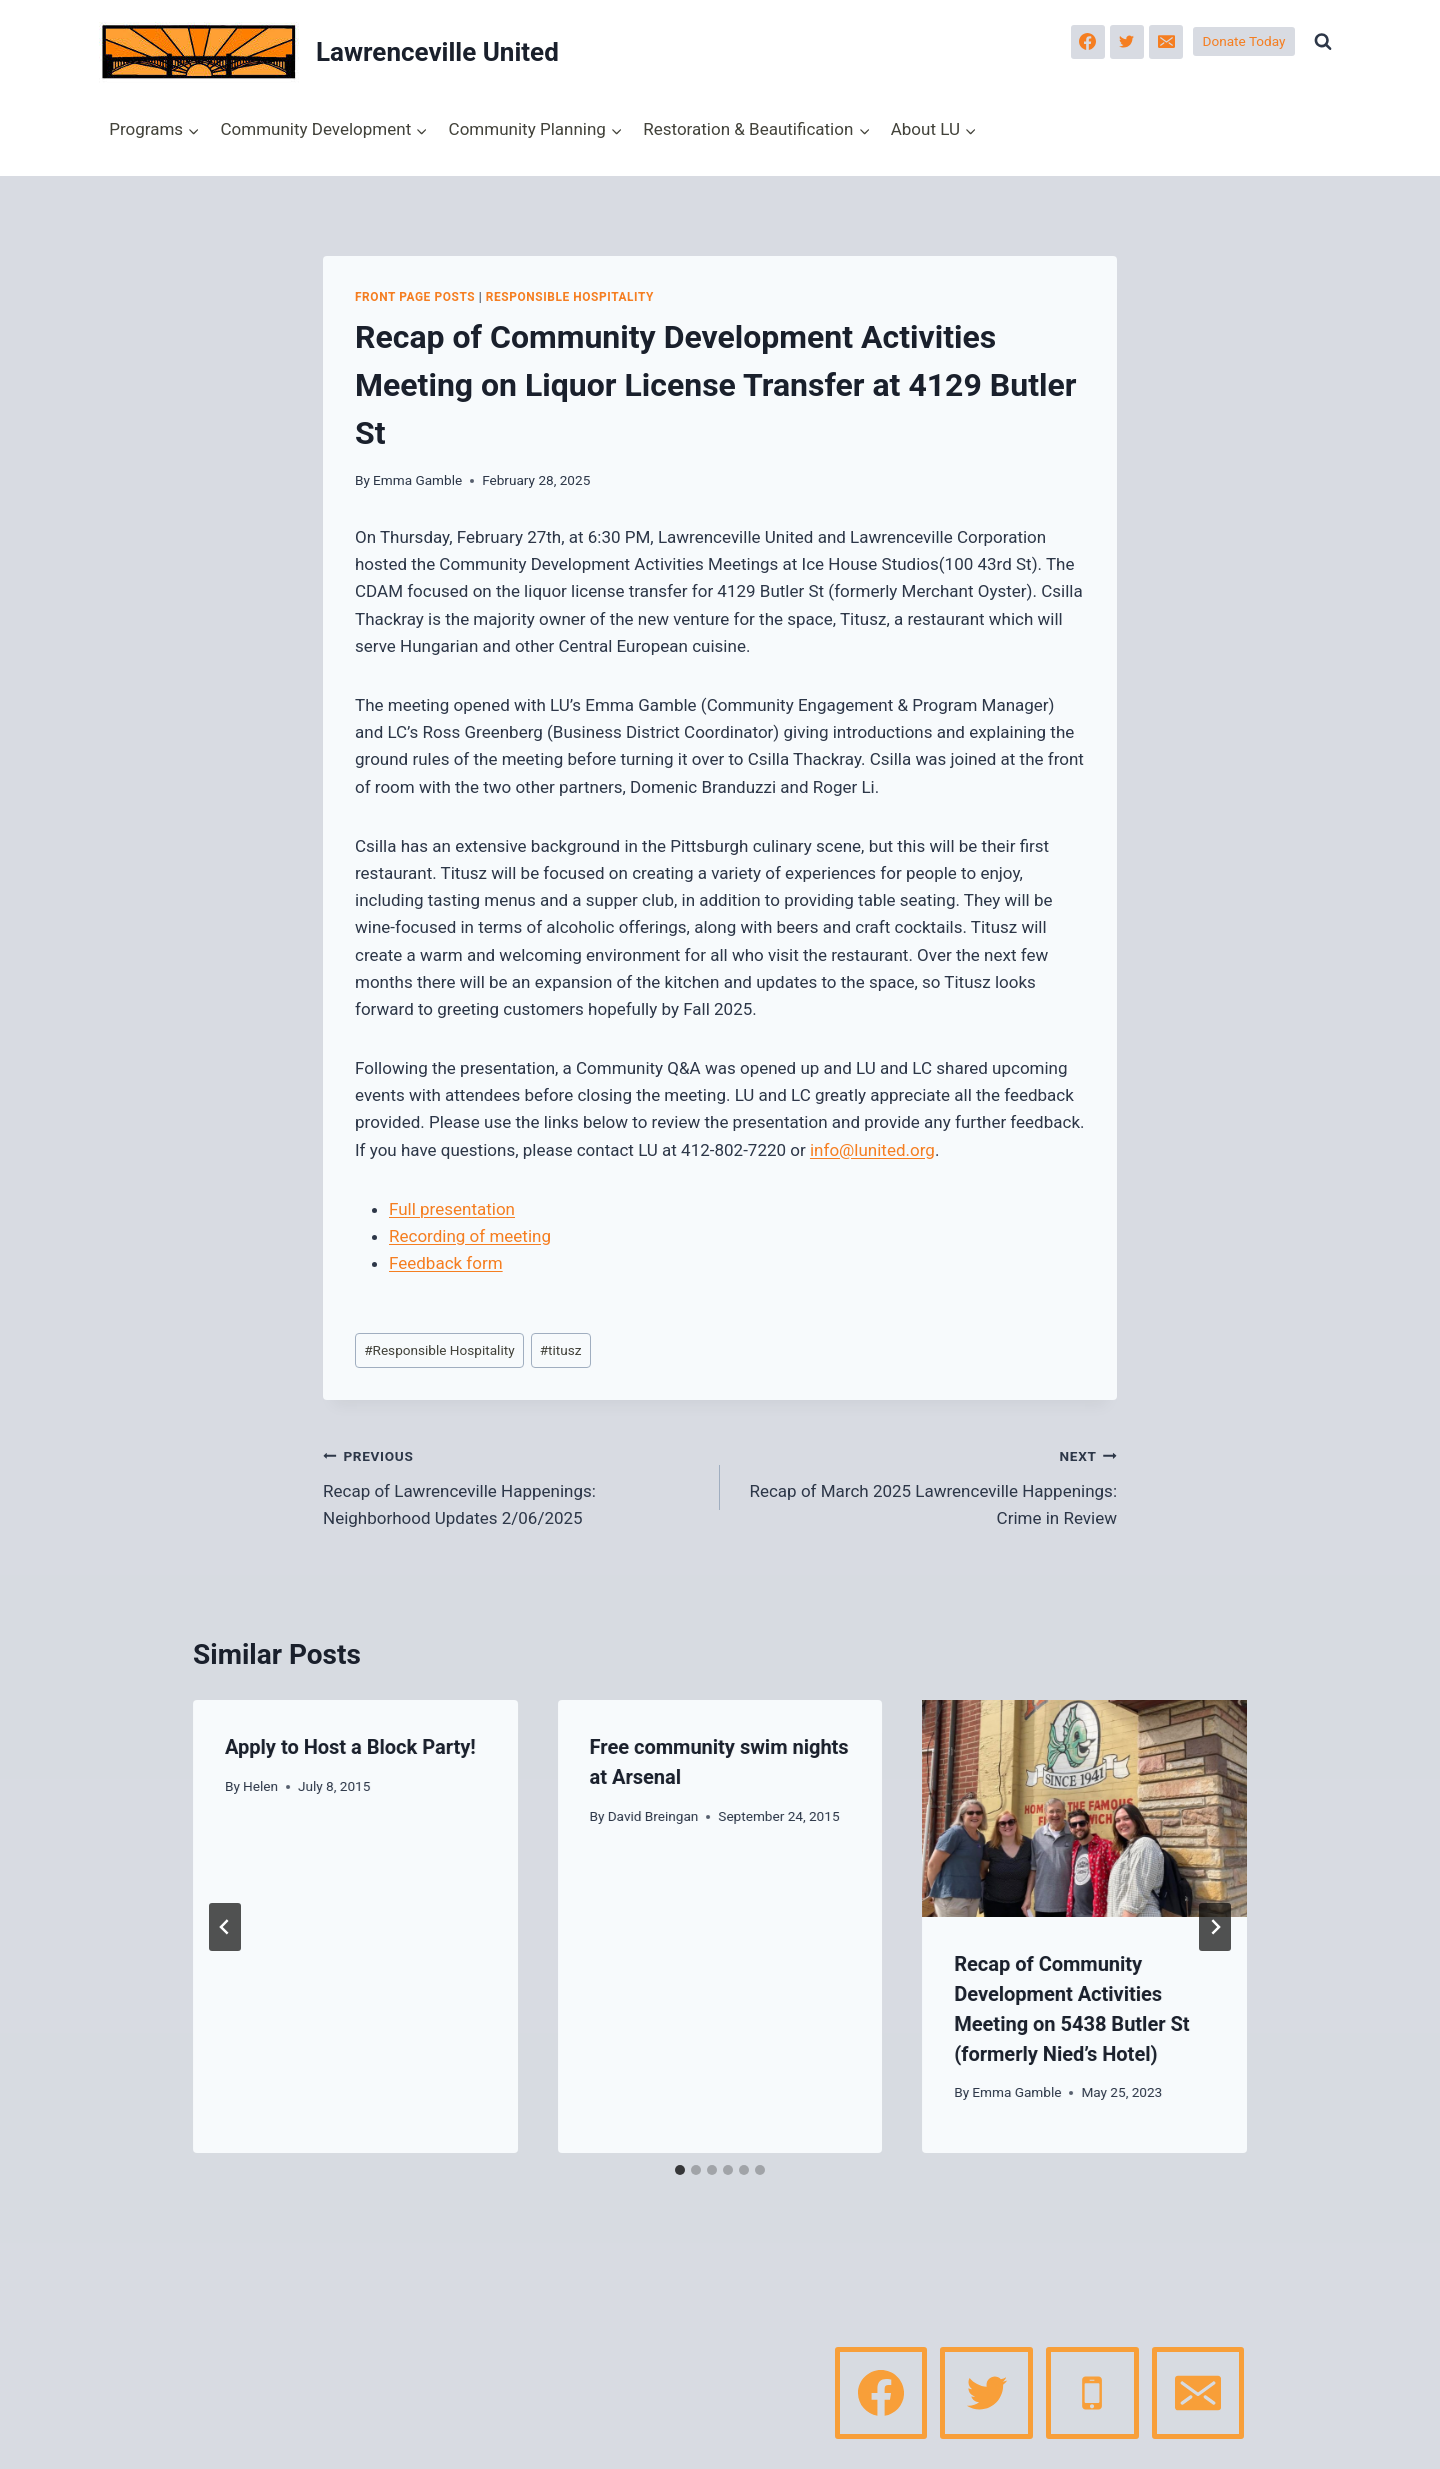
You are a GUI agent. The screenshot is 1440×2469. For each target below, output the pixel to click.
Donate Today (1244, 41)
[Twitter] (1127, 42)
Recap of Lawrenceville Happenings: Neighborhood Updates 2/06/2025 (513, 1485)
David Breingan (653, 1816)
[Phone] (1092, 2393)
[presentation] (1084, 1808)
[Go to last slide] (225, 1927)
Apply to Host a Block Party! (350, 1747)
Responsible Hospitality (570, 297)
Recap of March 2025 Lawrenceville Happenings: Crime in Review (927, 1485)
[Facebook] (1088, 42)
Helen (260, 1786)
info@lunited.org (872, 1150)
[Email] (1166, 42)
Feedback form (446, 1263)
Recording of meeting (470, 1236)
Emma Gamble (417, 480)
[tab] (680, 2170)
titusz (561, 1350)
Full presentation (452, 1209)
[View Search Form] (1323, 42)
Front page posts (415, 297)
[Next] (1215, 1927)
